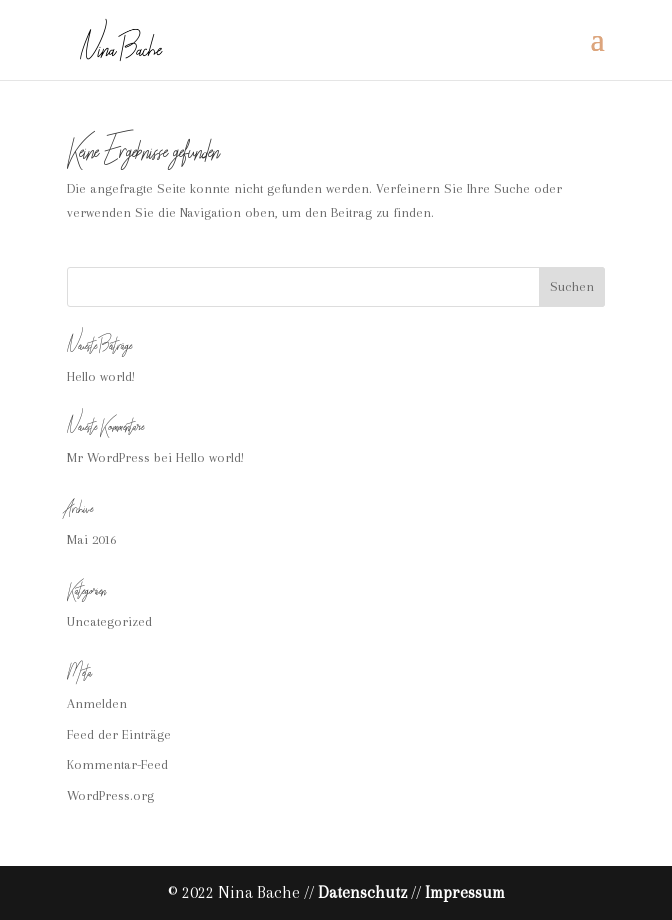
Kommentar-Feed (117, 764)
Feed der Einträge (119, 734)
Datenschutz (362, 892)
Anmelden (97, 703)
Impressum (465, 892)
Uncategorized (109, 621)
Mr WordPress (108, 457)
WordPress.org (110, 795)
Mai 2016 (91, 539)
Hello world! (101, 376)
